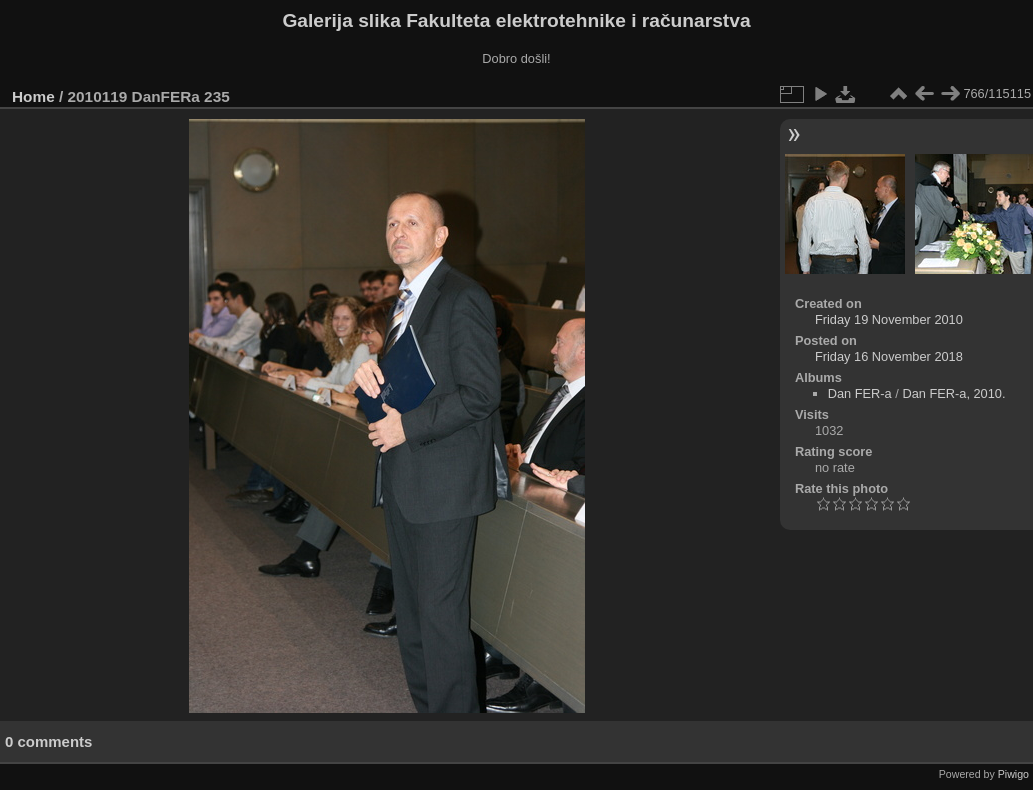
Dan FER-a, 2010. (953, 393)
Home (33, 96)
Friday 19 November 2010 (889, 319)
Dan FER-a (860, 393)
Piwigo (1013, 774)
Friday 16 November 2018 (889, 356)
